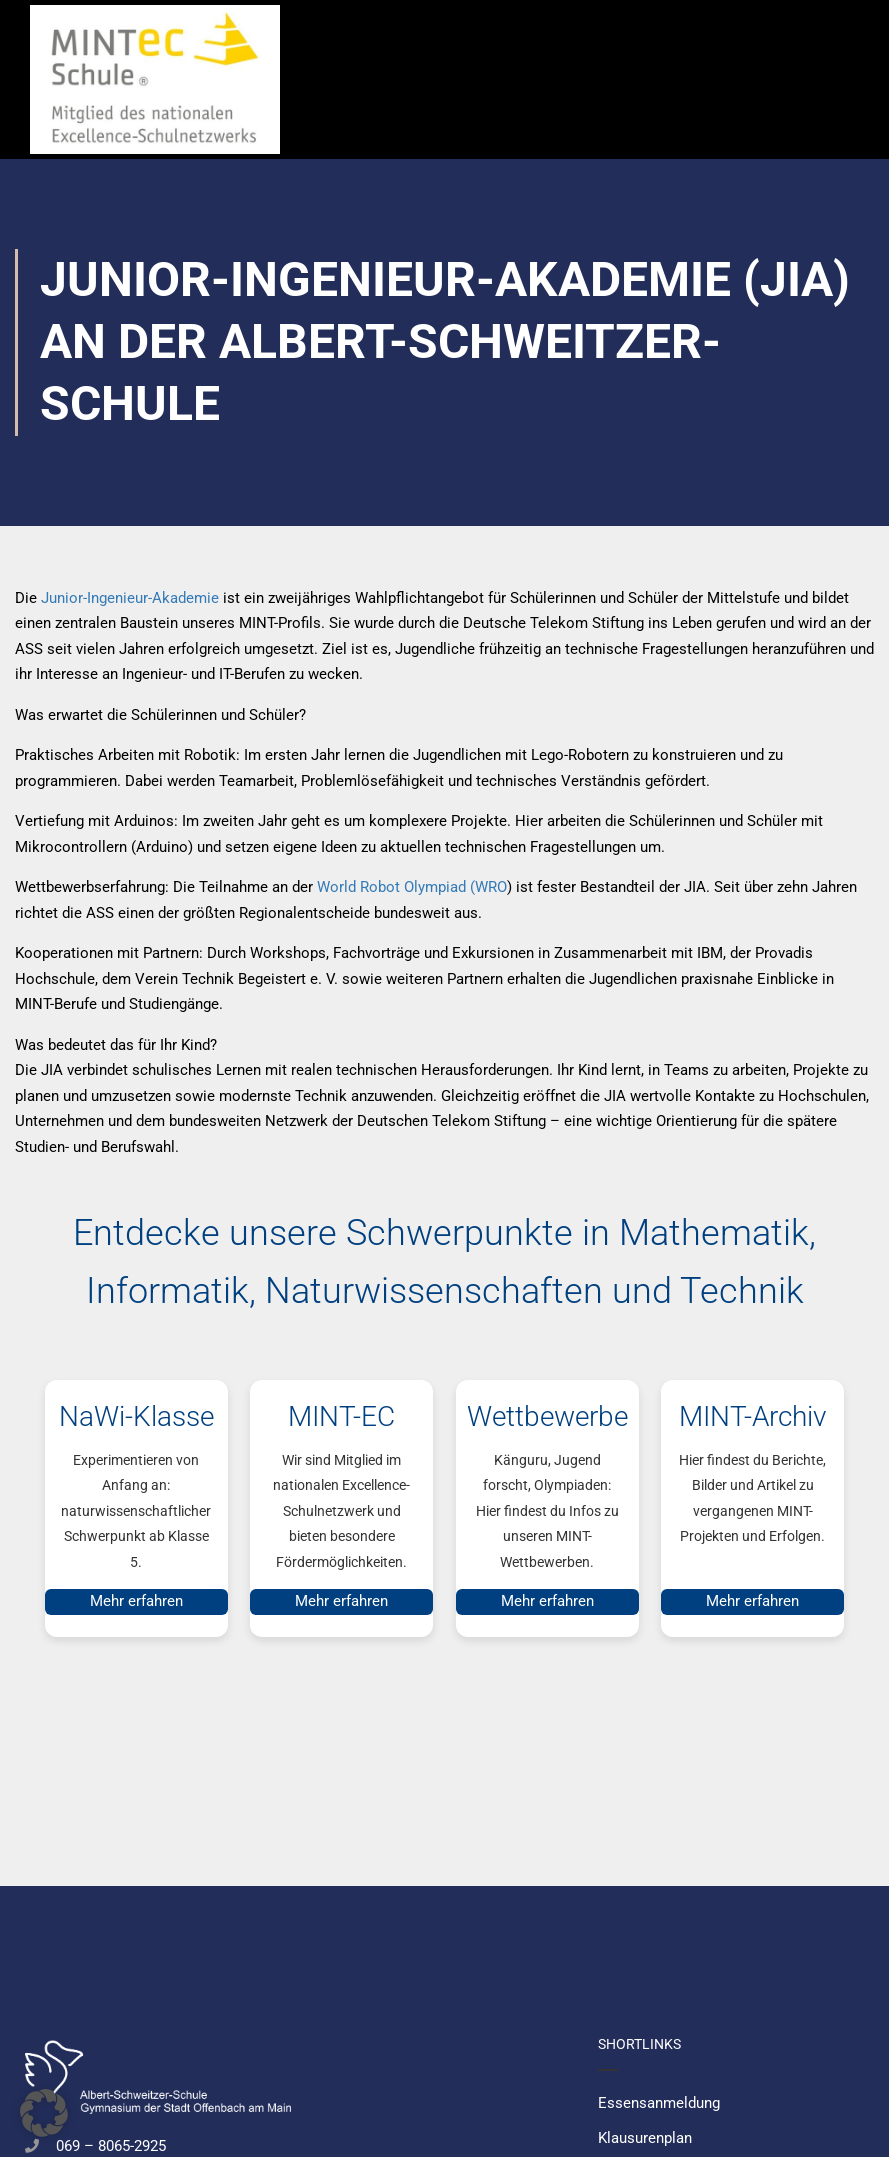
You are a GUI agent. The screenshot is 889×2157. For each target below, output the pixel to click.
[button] (44, 2113)
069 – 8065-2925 (111, 2146)
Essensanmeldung (659, 2103)
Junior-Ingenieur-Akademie (130, 598)
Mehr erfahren (136, 1601)
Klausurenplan (645, 2138)
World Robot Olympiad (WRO (412, 887)
